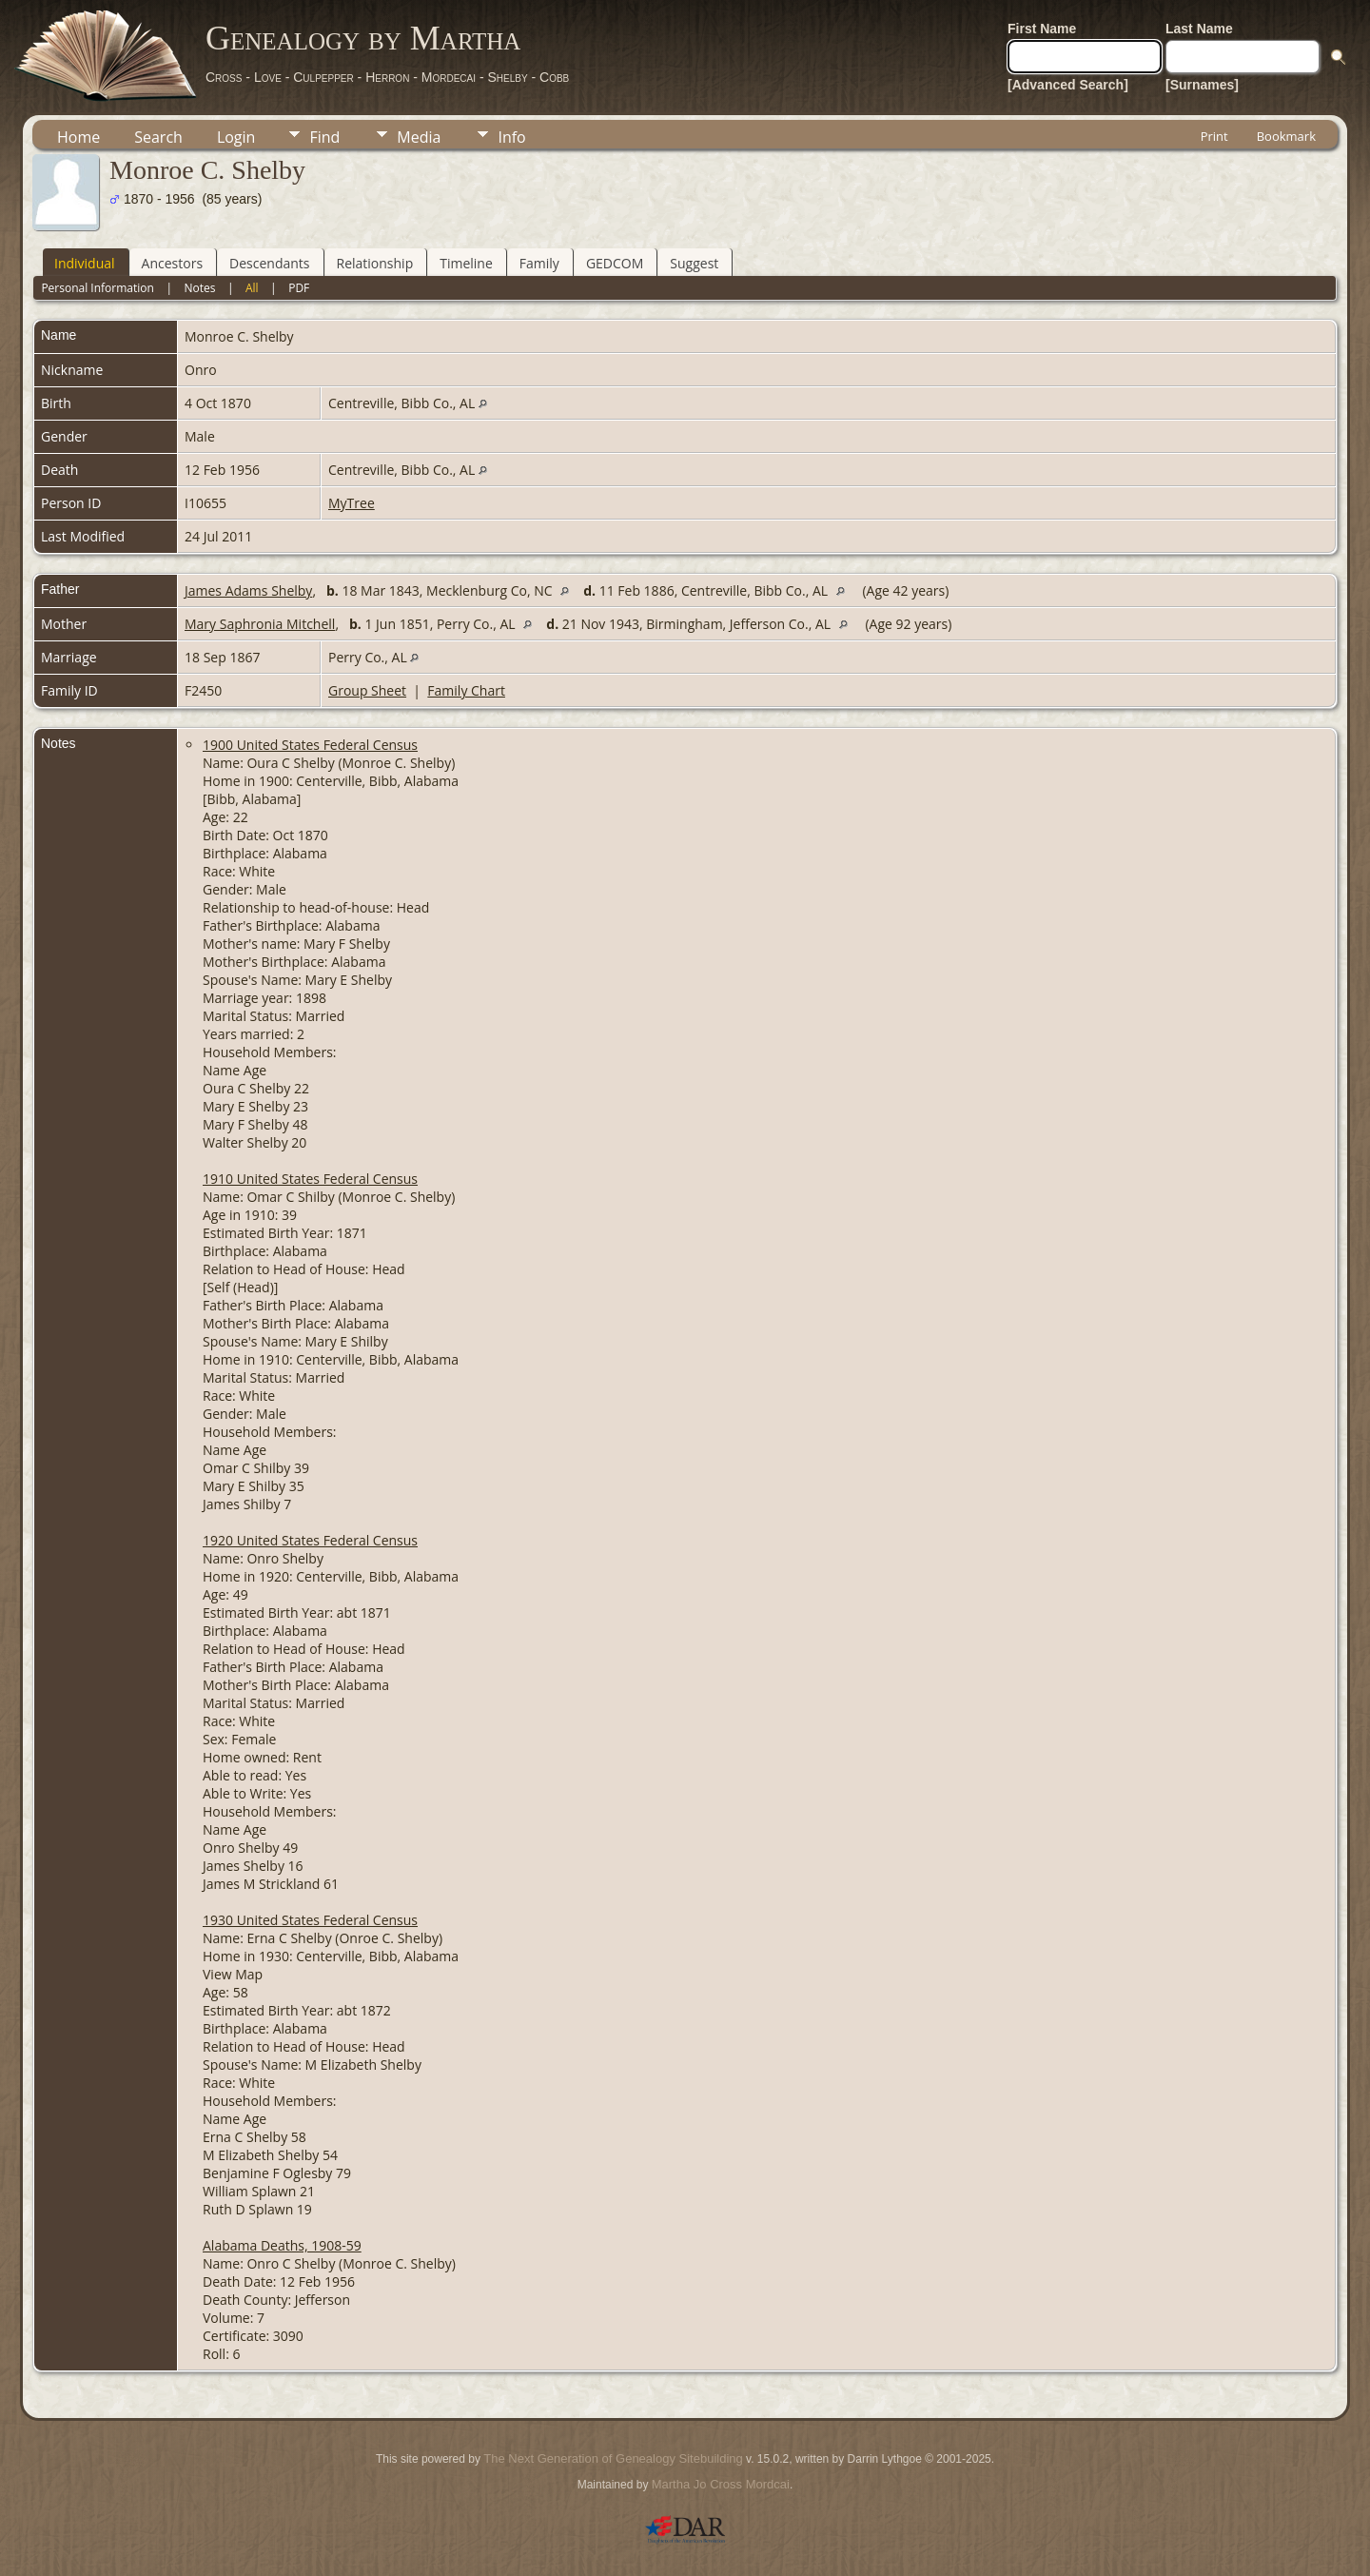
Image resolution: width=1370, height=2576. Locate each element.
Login (236, 137)
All (252, 288)
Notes (199, 288)
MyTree (351, 503)
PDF (298, 288)
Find (324, 137)
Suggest (694, 263)
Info (511, 137)
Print (1214, 136)
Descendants (269, 263)
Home (78, 137)
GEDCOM (614, 263)
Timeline (466, 263)
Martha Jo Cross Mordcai (721, 2484)
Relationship (375, 263)
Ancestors (172, 263)
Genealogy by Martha (363, 38)
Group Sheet (367, 690)
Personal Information (97, 288)
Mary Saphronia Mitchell (260, 624)
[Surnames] (1202, 84)
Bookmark (1286, 136)
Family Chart (466, 690)
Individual (84, 263)
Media (418, 137)
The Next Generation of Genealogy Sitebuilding (612, 2458)
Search (158, 137)
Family (539, 263)
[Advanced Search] (1068, 84)
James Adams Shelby (248, 590)
